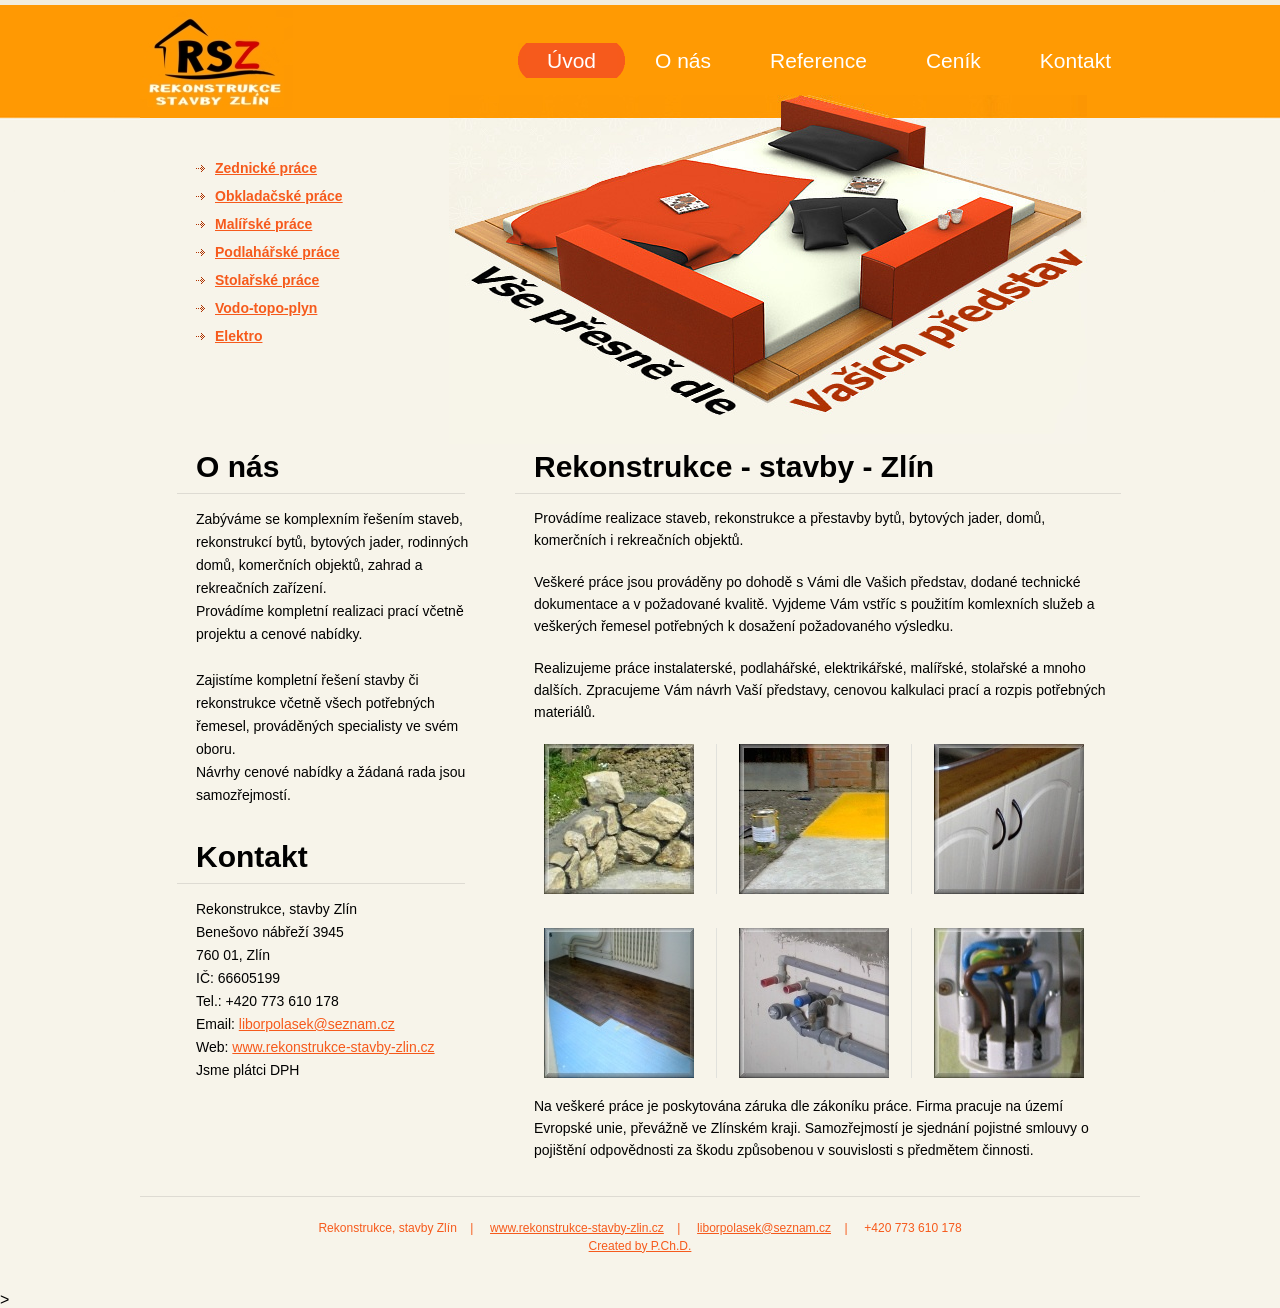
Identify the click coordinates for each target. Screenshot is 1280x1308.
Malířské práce (263, 224)
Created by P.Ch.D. (640, 1246)
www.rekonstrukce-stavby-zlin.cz (333, 1047)
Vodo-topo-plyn (266, 308)
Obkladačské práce (279, 196)
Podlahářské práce (277, 252)
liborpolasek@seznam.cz (317, 1024)
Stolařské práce (267, 280)
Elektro (238, 336)
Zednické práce (266, 168)
